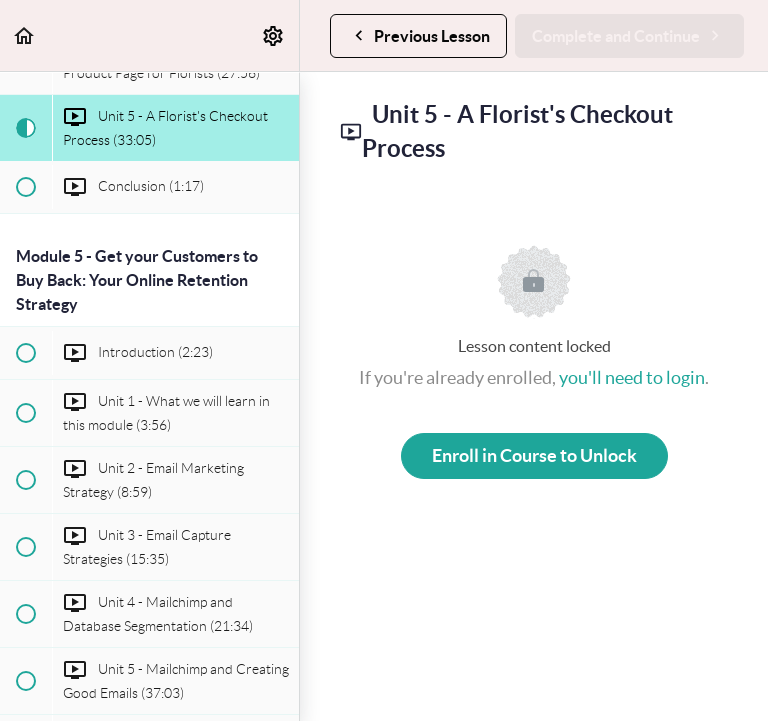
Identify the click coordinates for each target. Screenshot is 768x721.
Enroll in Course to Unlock (534, 455)
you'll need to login (632, 377)
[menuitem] (274, 35)
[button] (25, 35)
